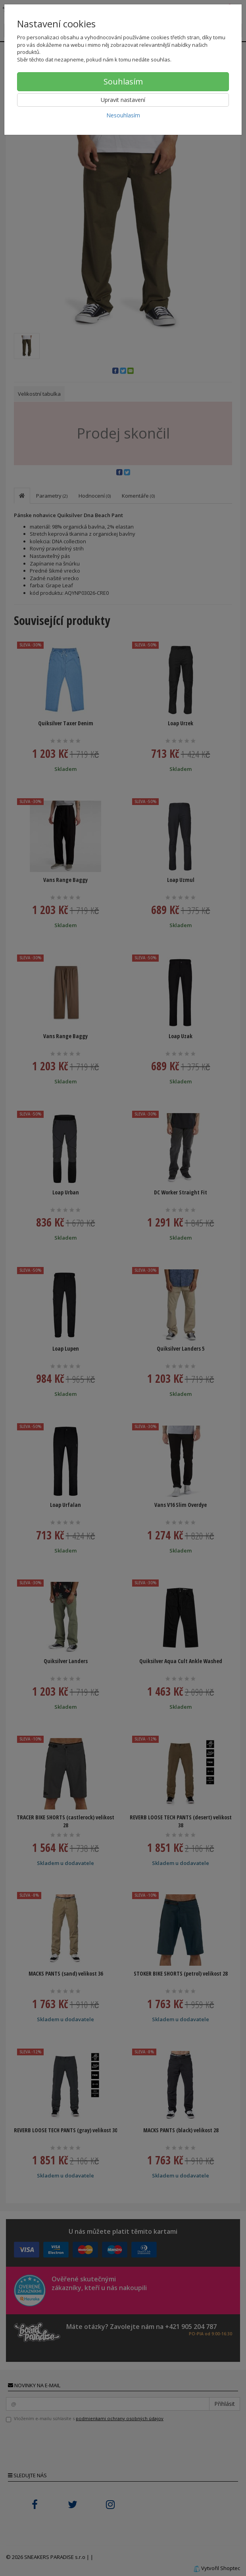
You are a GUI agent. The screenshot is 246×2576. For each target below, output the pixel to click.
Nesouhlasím (123, 115)
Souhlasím (123, 81)
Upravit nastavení (123, 100)
